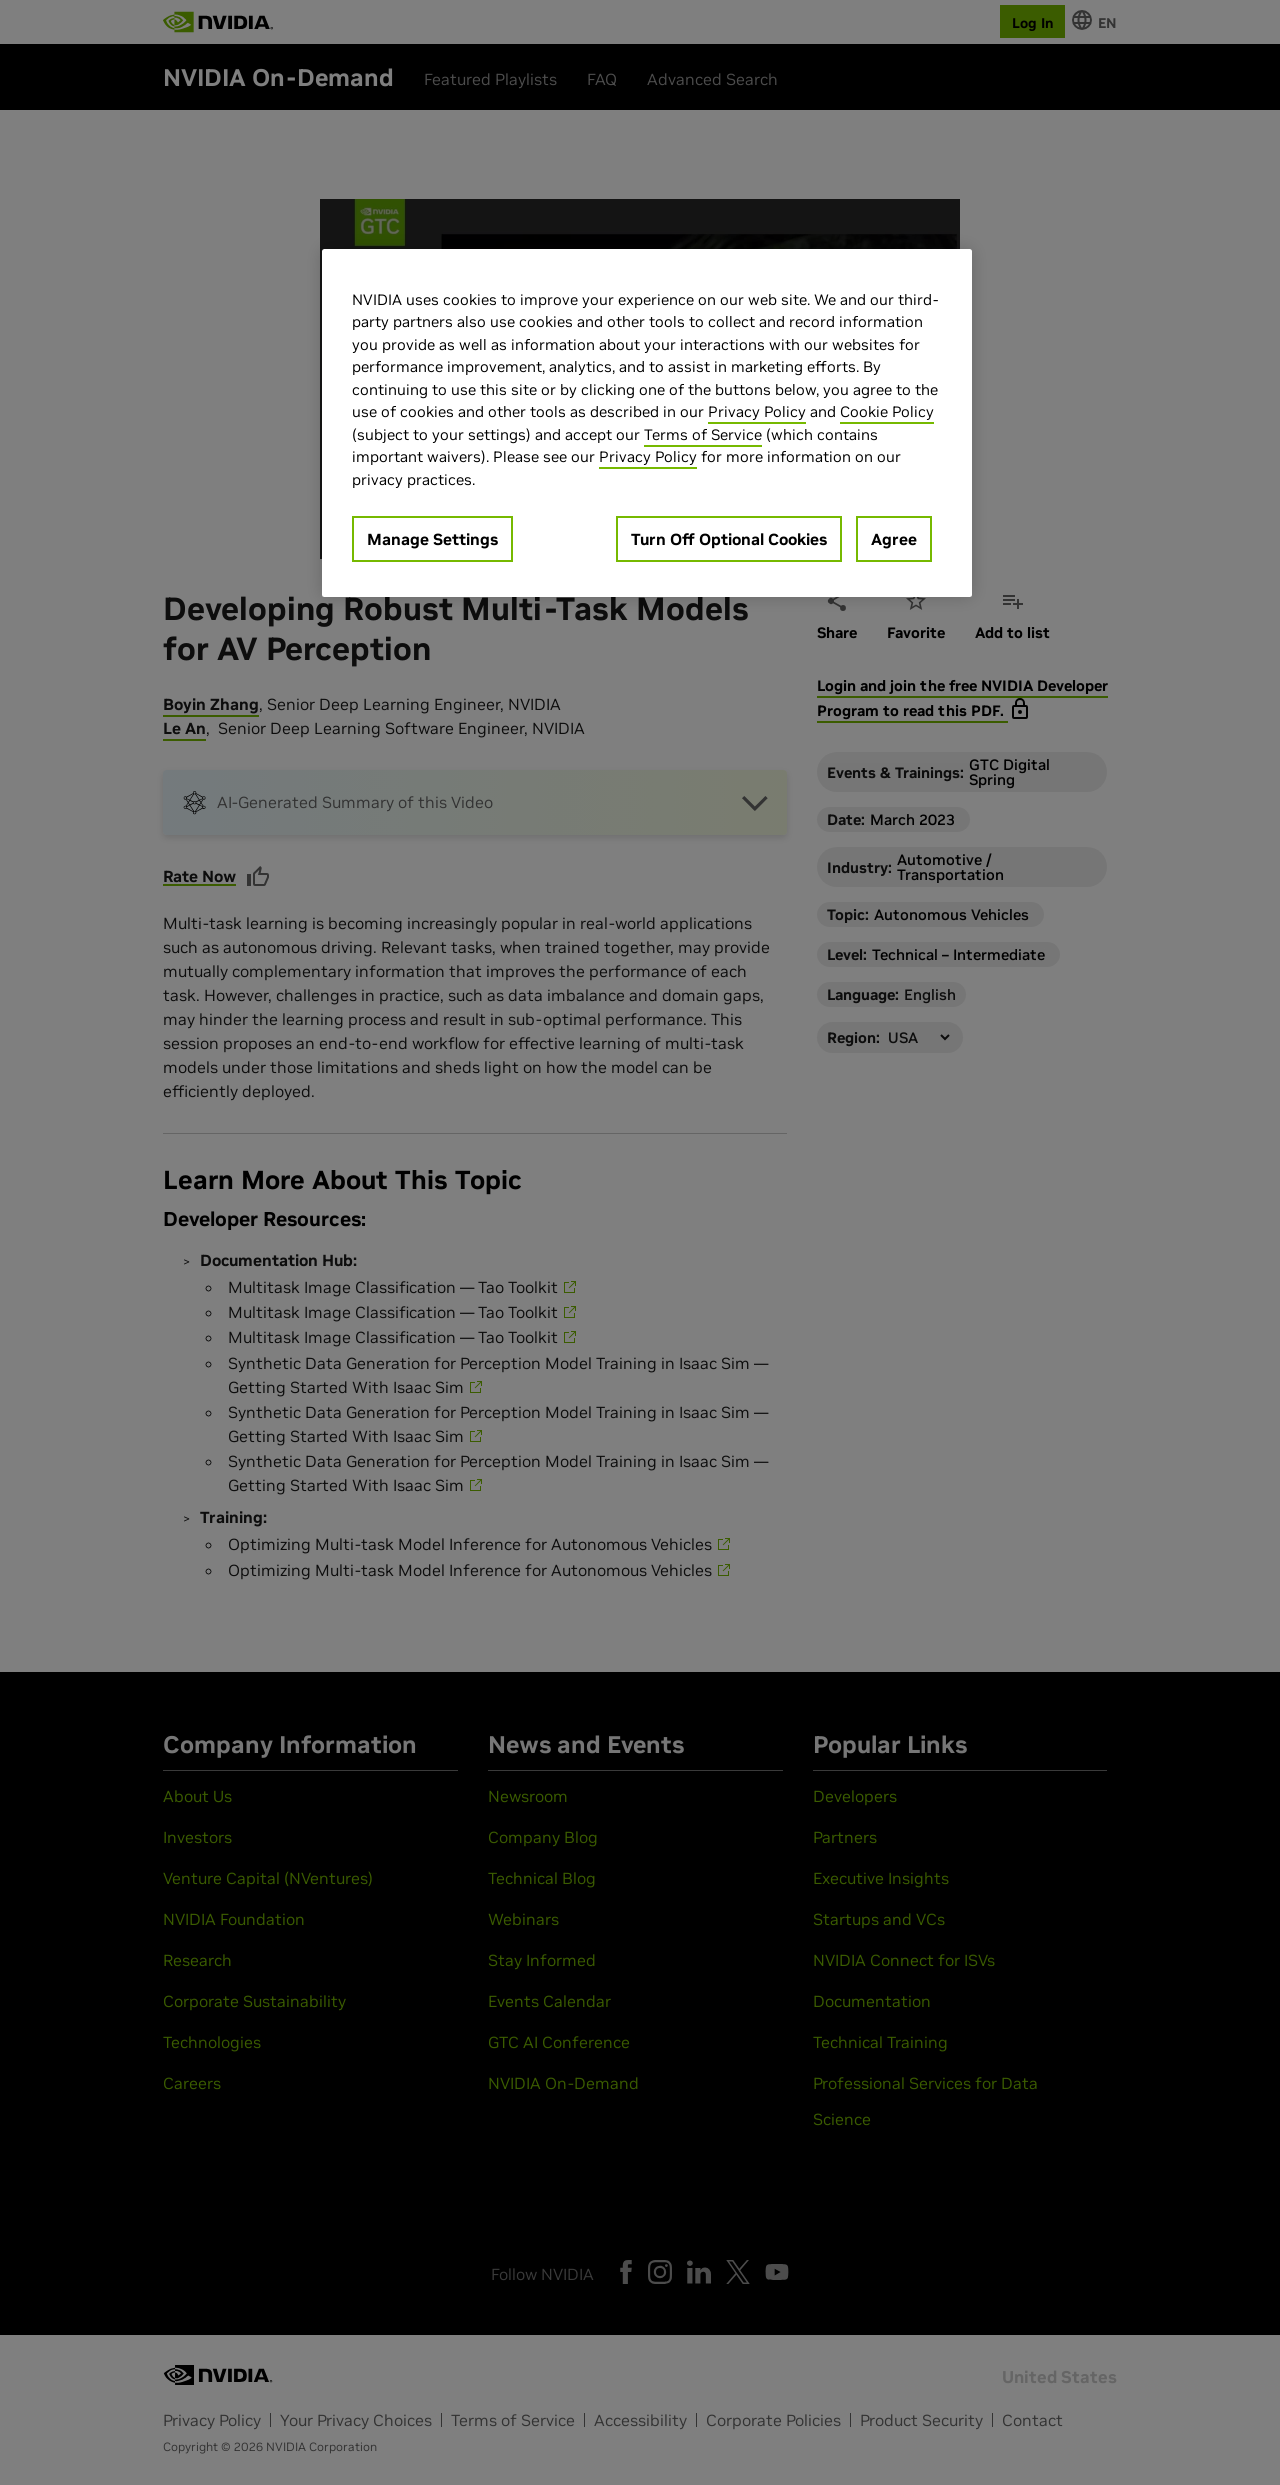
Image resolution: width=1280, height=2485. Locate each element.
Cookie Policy (887, 411)
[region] (647, 423)
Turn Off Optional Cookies (729, 539)
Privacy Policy (757, 411)
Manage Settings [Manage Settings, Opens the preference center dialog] (432, 539)
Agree (894, 539)
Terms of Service (703, 434)
